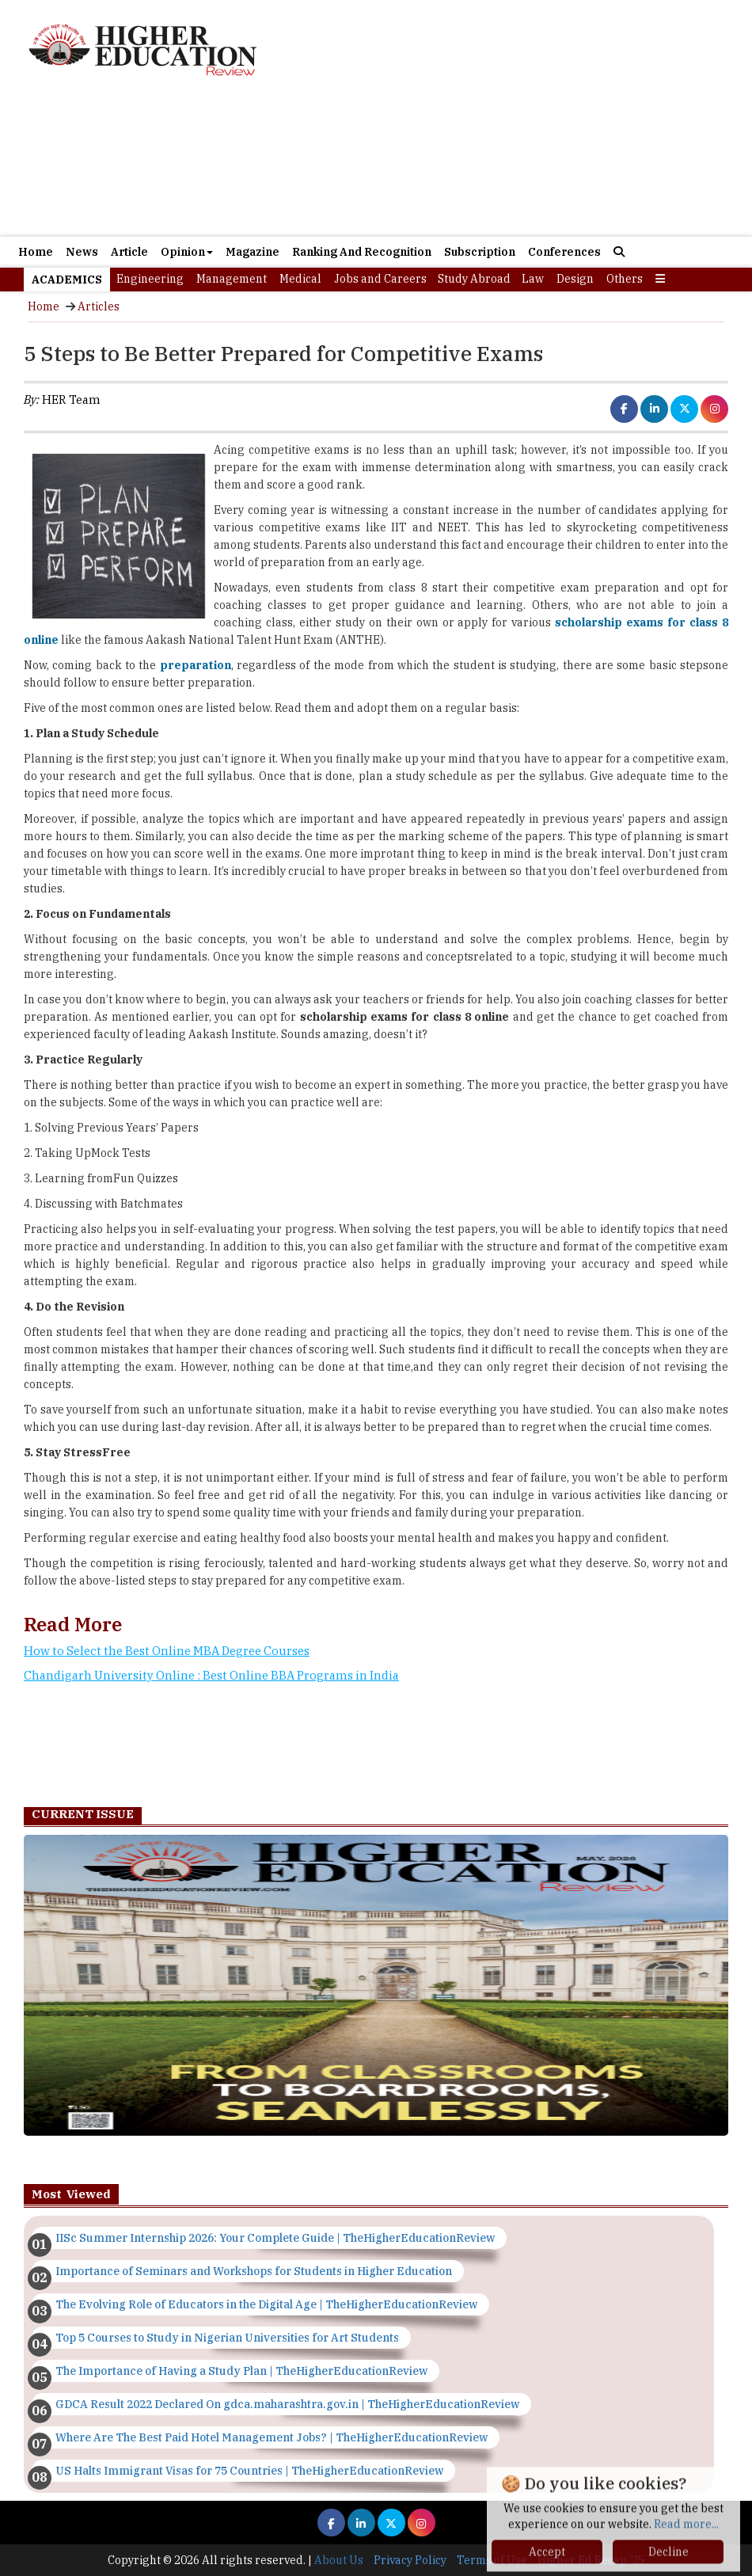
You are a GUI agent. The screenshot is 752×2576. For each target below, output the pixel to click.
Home (35, 252)
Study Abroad (474, 279)
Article (129, 252)
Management (231, 279)
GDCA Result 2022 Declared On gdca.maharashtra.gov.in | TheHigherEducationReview (287, 2404)
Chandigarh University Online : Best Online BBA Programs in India (211, 1675)
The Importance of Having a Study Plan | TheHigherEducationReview (241, 2371)
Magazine (252, 252)
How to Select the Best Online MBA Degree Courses (167, 1650)
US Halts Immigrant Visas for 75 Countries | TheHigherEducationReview (249, 2471)
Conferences (564, 252)
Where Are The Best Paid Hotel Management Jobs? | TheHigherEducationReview (271, 2437)
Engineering (150, 279)
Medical (300, 279)
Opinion (187, 252)
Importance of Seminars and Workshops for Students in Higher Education (253, 2271)
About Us (338, 2560)
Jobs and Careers (380, 279)
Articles (99, 306)
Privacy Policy (410, 2560)
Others (624, 279)
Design (575, 279)
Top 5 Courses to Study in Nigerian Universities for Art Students (227, 2338)
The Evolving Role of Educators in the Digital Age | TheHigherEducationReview (266, 2304)
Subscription (479, 252)
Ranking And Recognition (361, 252)
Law (533, 279)
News (82, 252)
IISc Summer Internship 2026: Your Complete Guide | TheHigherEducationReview (275, 2238)
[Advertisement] (376, 165)
